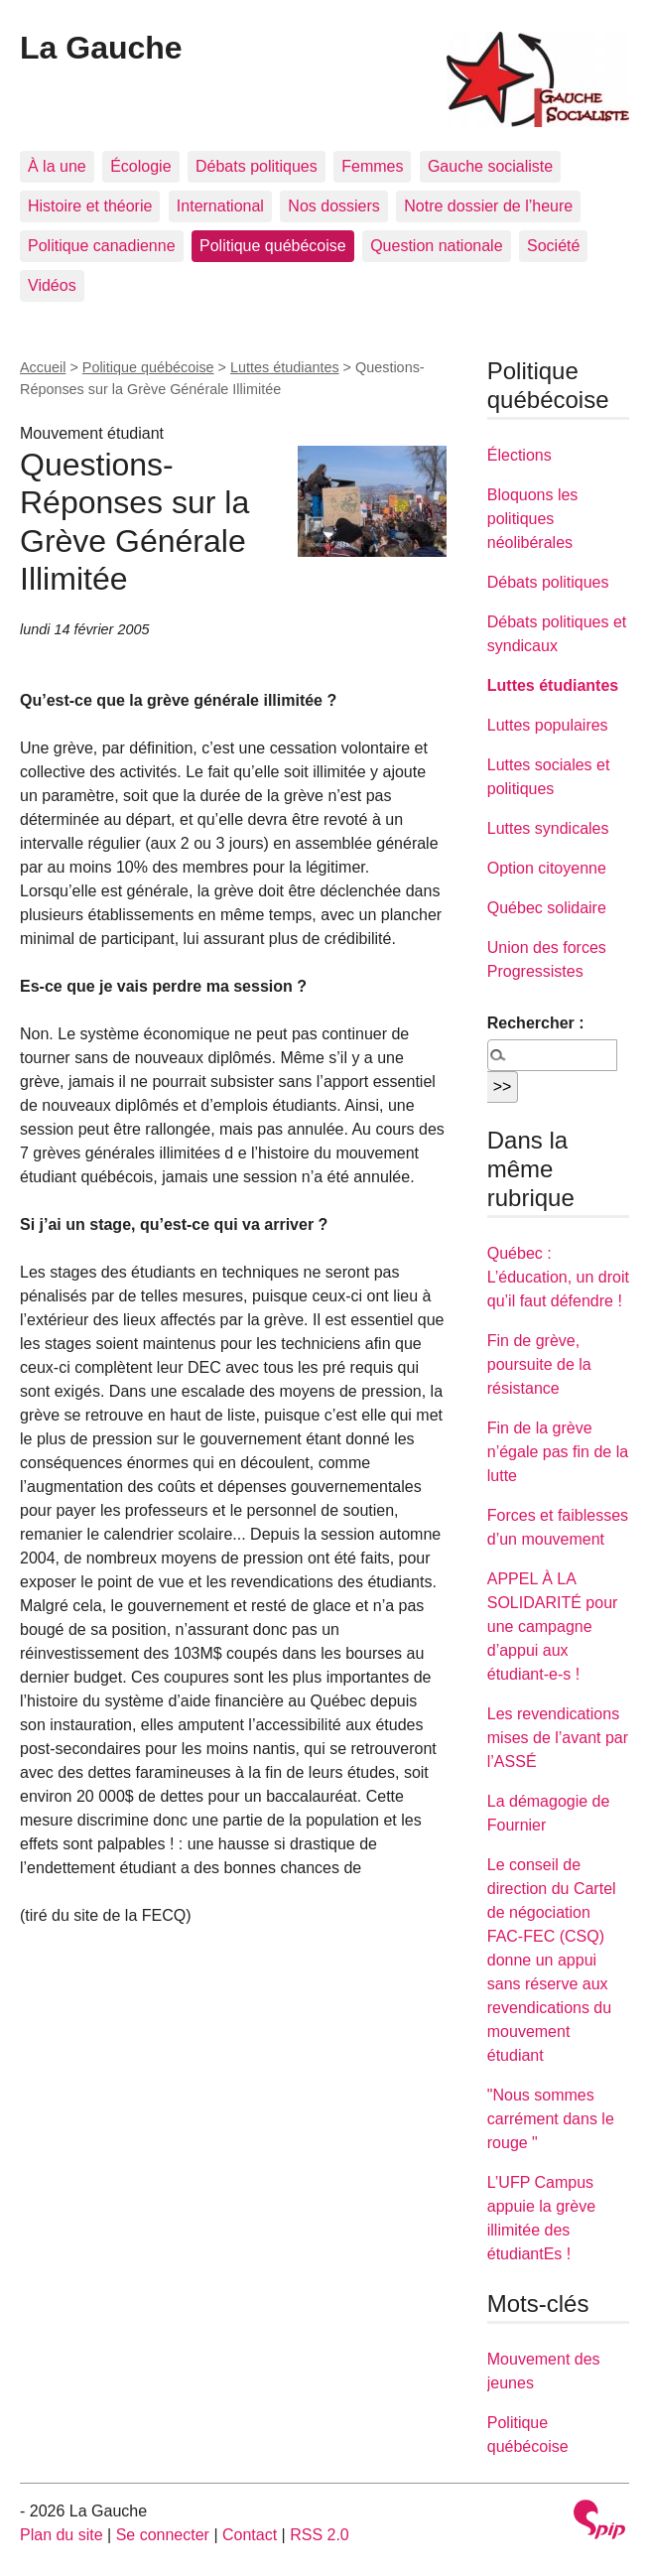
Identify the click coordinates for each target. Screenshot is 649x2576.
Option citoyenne (546, 868)
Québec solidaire (546, 907)
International (220, 206)
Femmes (372, 166)
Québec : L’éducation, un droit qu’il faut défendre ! (558, 1277)
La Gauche (101, 48)
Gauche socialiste (490, 166)
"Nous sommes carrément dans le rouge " (550, 2119)
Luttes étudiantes (284, 367)
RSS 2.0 (319, 2534)
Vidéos (52, 285)
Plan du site (61, 2534)
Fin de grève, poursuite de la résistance (539, 1364)
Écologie (140, 166)
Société (553, 245)
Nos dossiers (333, 206)
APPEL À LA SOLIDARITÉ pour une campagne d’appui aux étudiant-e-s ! (552, 1626)
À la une (57, 166)
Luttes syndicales (548, 828)
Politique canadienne (102, 245)
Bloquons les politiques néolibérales (533, 518)
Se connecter (162, 2534)
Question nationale (436, 245)
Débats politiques (256, 166)
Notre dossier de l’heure (488, 206)
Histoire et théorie (90, 206)
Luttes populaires (547, 725)
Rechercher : (535, 1023)
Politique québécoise (272, 245)
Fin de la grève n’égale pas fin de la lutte (557, 1452)
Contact (249, 2534)
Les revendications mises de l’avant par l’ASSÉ (557, 1737)
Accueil (42, 367)
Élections (519, 455)
